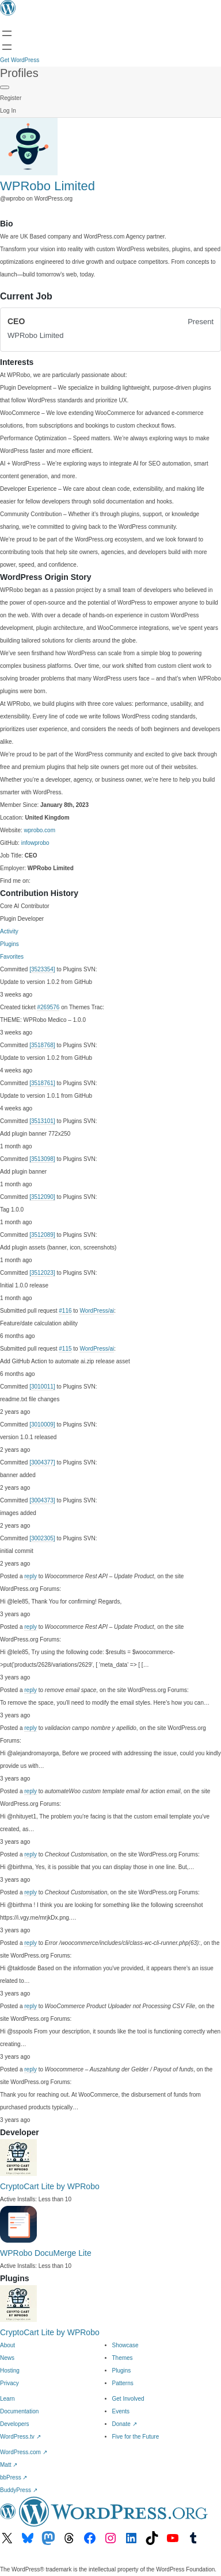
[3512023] (42, 1273)
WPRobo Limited (47, 186)
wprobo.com (39, 830)
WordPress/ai (96, 1311)
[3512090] (42, 1197)
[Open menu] (7, 33)
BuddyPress (18, 2490)
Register (10, 98)
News (7, 2358)
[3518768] (42, 1045)
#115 (65, 1348)
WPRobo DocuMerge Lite (46, 2253)
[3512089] (42, 1235)
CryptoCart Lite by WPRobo (50, 2186)
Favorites (12, 956)
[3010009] (42, 1424)
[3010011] (42, 1386)
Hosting (10, 2370)
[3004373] (42, 1500)
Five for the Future (135, 2436)
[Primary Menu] (4, 87)
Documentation (19, 2411)
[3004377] (42, 1462)
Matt (8, 2465)
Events (121, 2411)
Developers (14, 2424)
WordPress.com (23, 2452)
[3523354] (42, 969)
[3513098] (42, 1159)
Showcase (125, 2345)
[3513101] (42, 1121)
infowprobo (35, 843)
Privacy (9, 2383)
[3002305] (42, 1538)
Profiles (19, 73)
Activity (9, 931)
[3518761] (42, 1083)
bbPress (13, 2477)
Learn (7, 2399)
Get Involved (128, 2399)
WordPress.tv (20, 2436)
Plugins (9, 944)
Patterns (123, 2383)
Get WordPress (19, 60)
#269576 (48, 1007)
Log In (8, 110)
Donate (124, 2424)
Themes (122, 2358)
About (7, 2345)
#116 (65, 1311)
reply (30, 1576)
